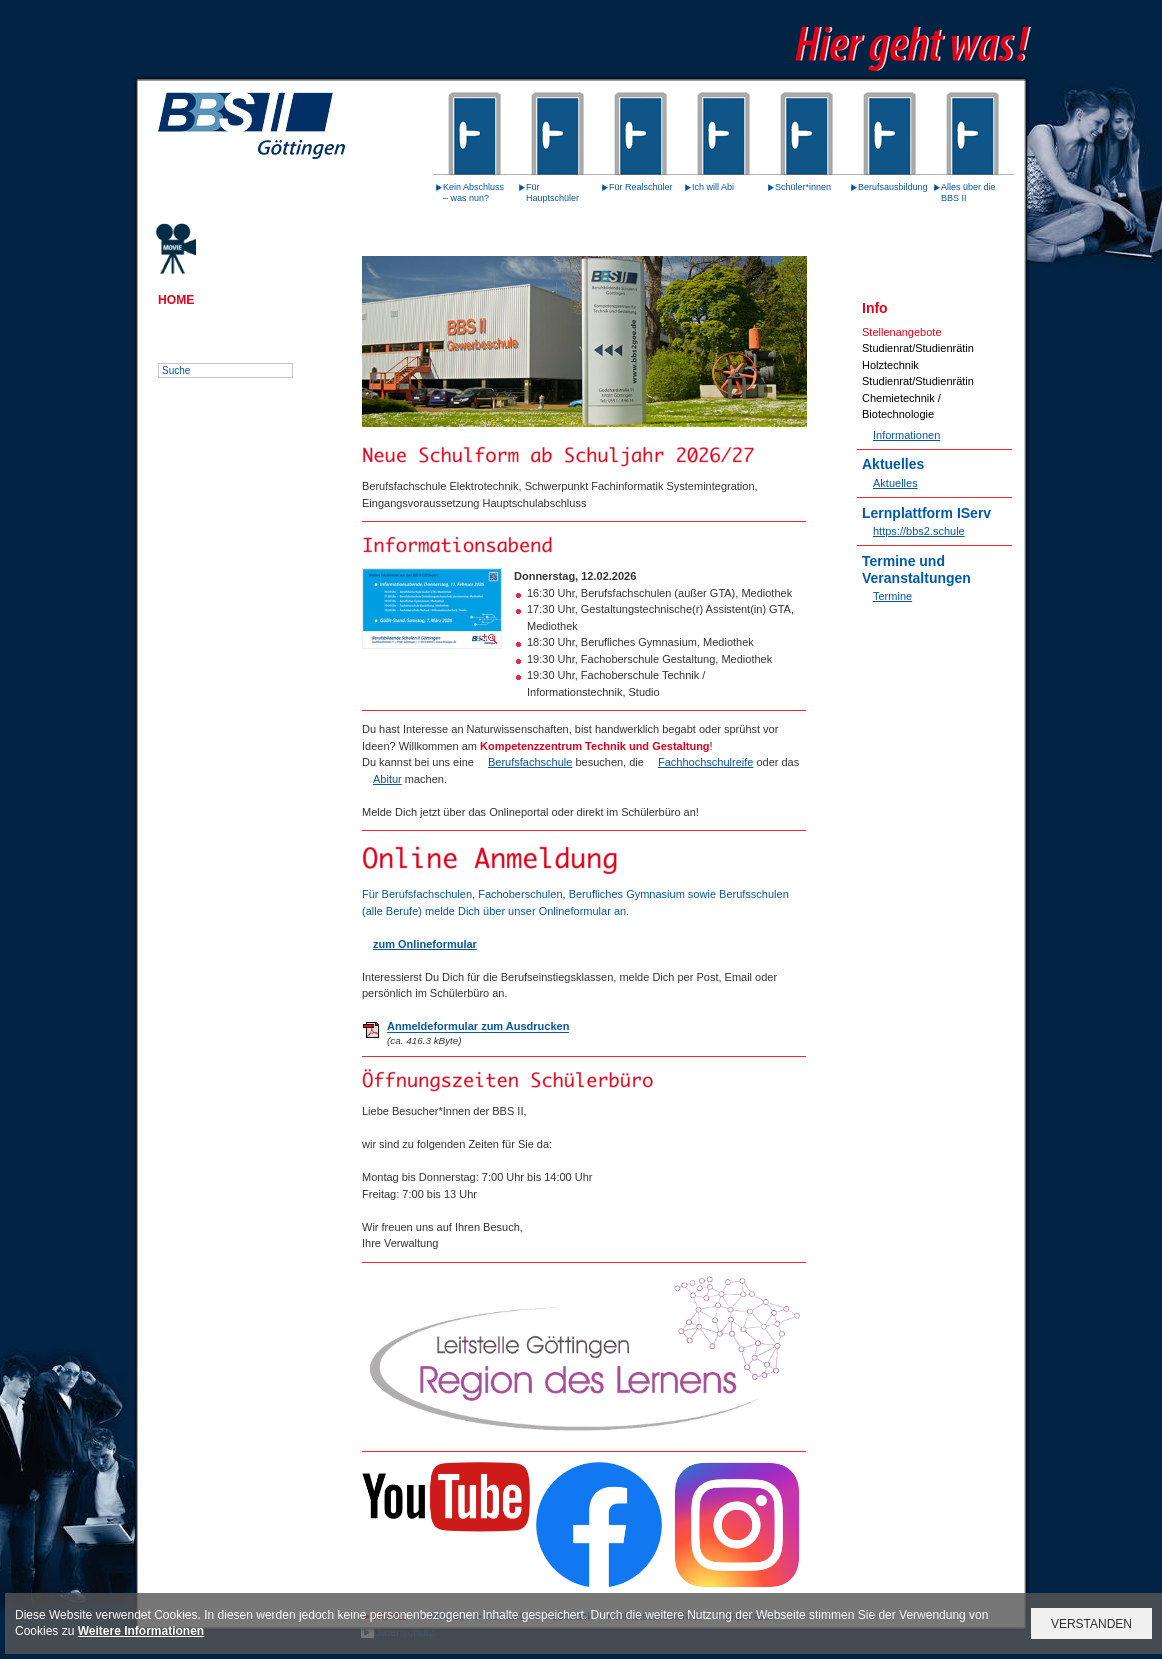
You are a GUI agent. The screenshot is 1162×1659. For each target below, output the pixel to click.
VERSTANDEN (1091, 1624)
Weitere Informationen (141, 1631)
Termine (892, 596)
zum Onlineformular (425, 944)
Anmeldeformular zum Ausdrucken (478, 1026)
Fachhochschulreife (705, 762)
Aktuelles (895, 483)
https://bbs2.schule (919, 531)
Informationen (906, 435)
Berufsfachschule (530, 762)
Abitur (387, 779)
